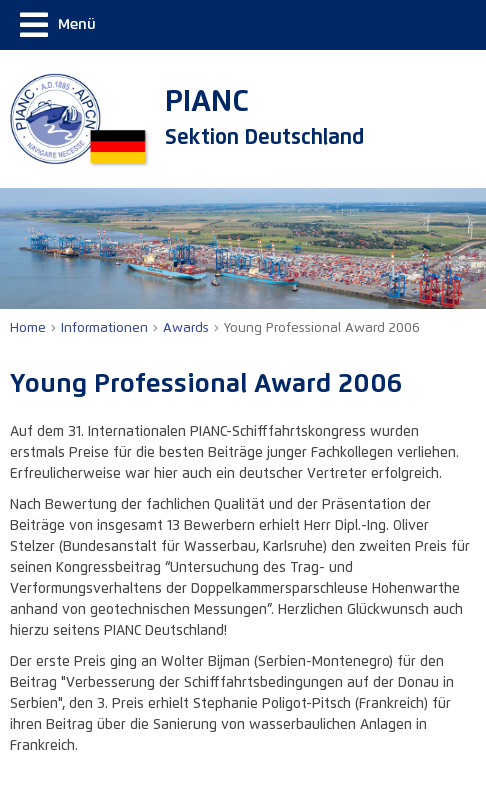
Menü (58, 25)
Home (28, 328)
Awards (186, 328)
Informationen (104, 328)
